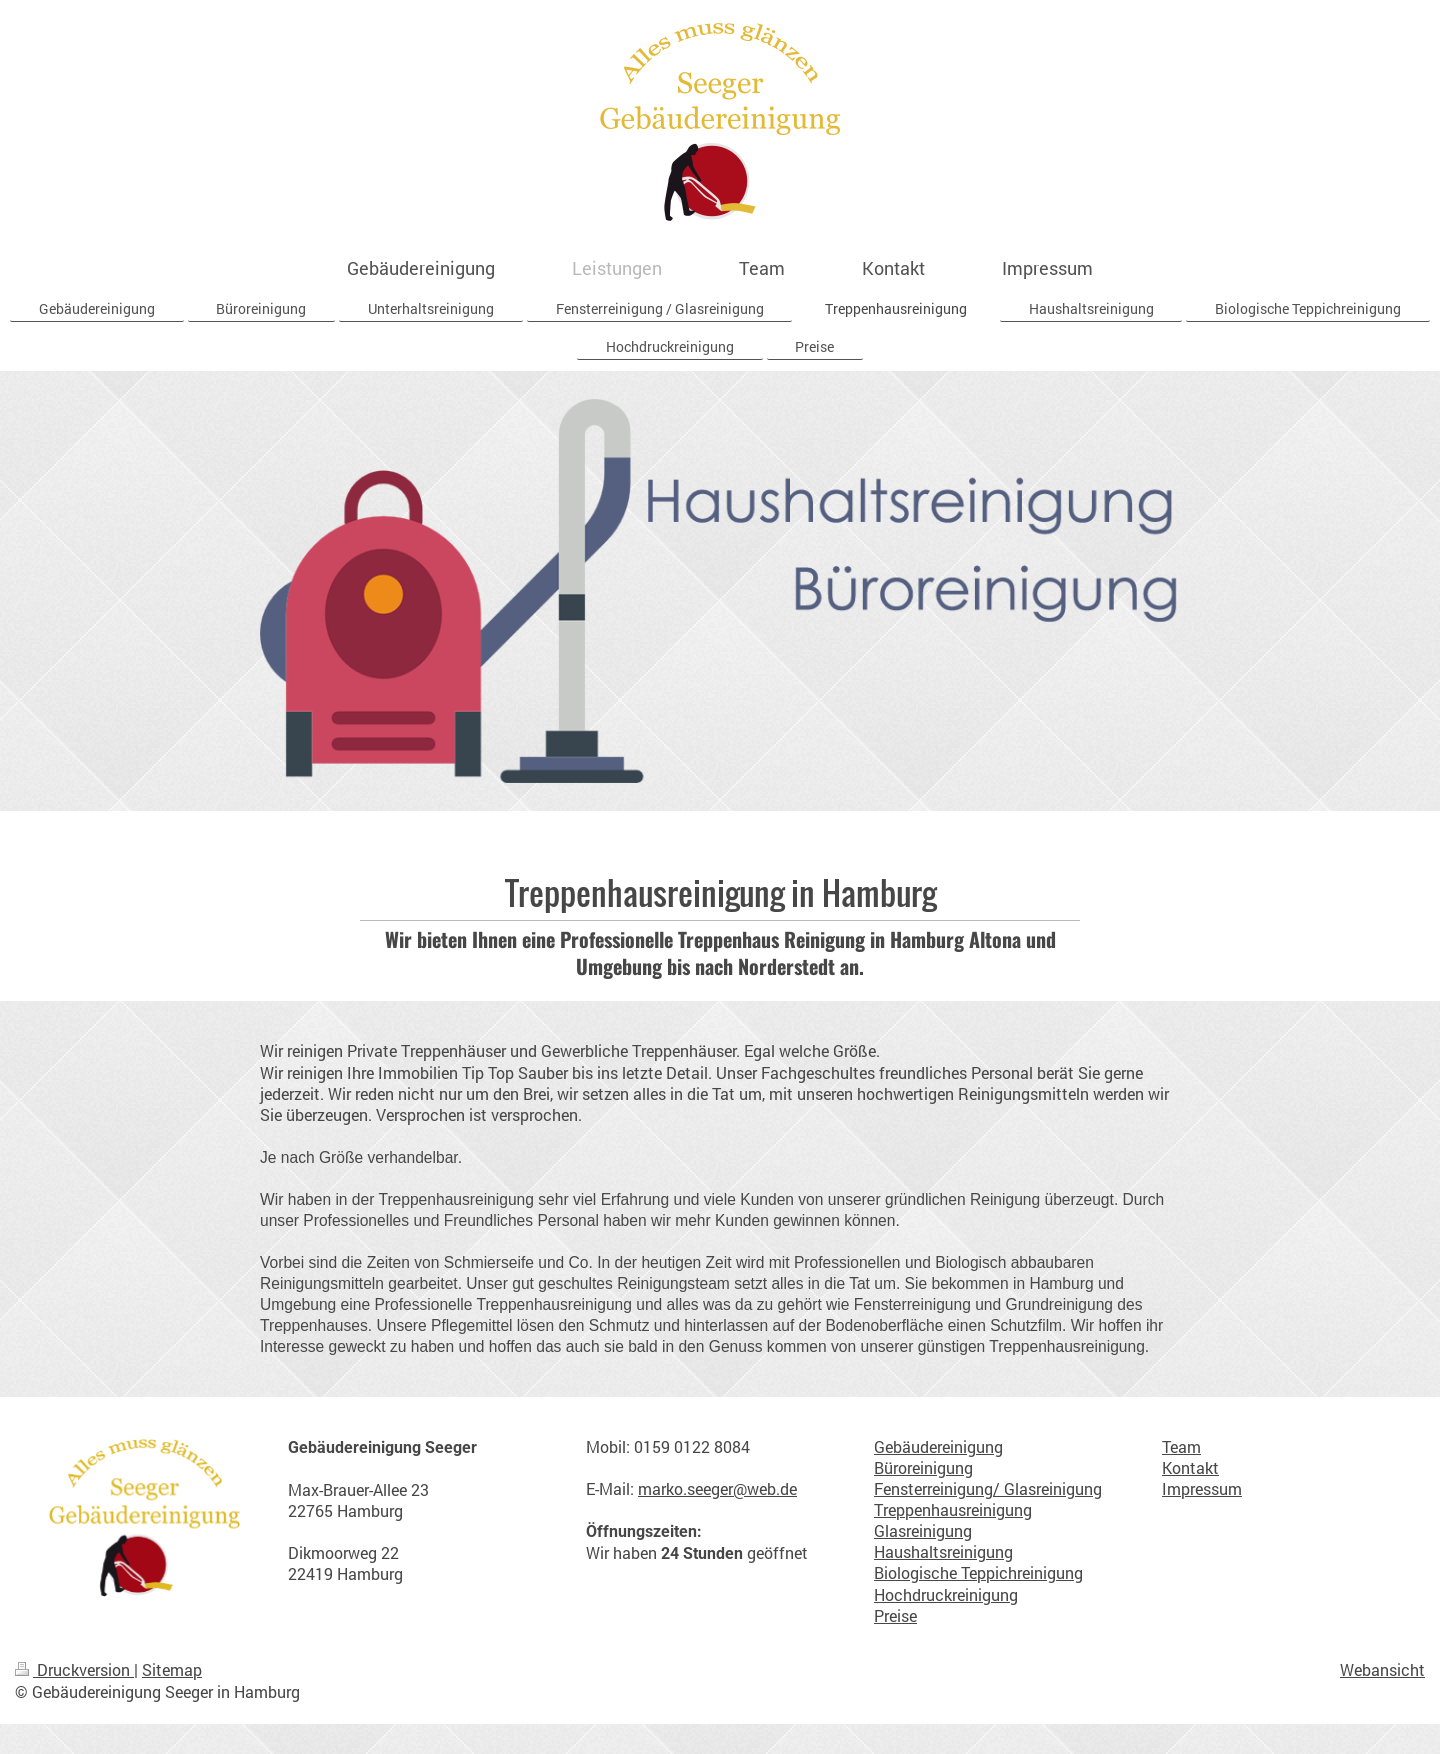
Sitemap (172, 1670)
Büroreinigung (923, 1468)
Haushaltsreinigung (943, 1552)
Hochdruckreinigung (946, 1595)
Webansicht (1382, 1670)
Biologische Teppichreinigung (978, 1573)
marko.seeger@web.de (717, 1489)
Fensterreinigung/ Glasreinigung (988, 1489)
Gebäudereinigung (938, 1447)
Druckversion (74, 1670)
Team (1181, 1447)
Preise (895, 1616)
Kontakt (1190, 1468)
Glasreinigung (923, 1531)
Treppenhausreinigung (953, 1510)
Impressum (1202, 1489)
